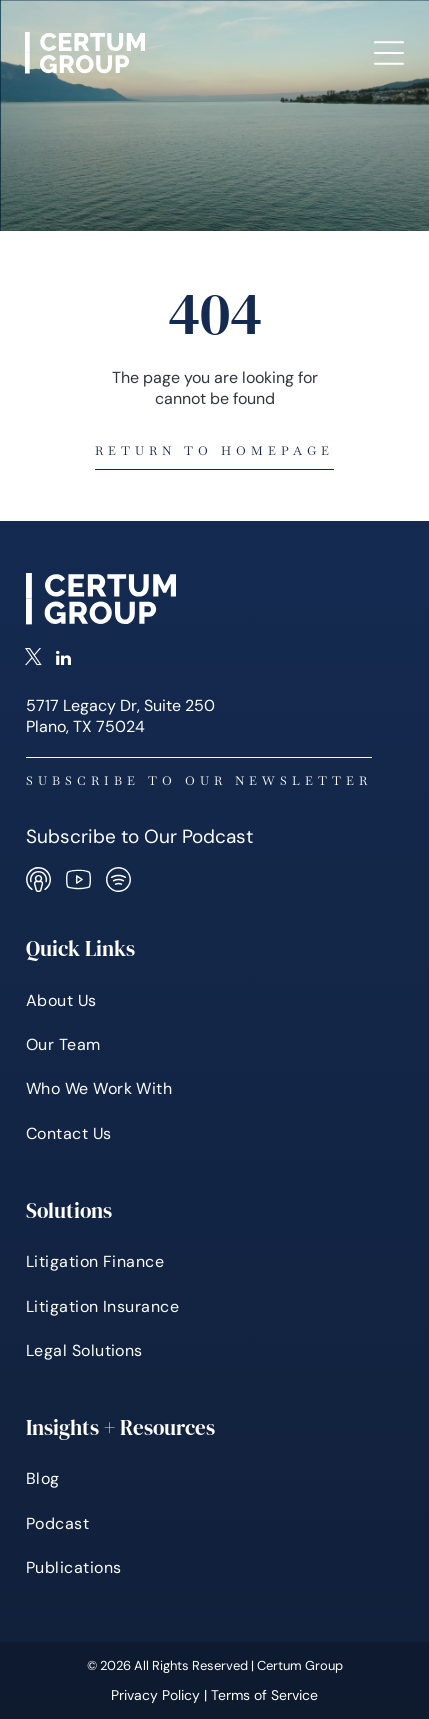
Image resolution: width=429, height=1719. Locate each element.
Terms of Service (264, 1695)
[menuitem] (215, 1000)
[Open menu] (389, 53)
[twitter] (33, 660)
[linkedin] (63, 660)
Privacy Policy (155, 1695)
